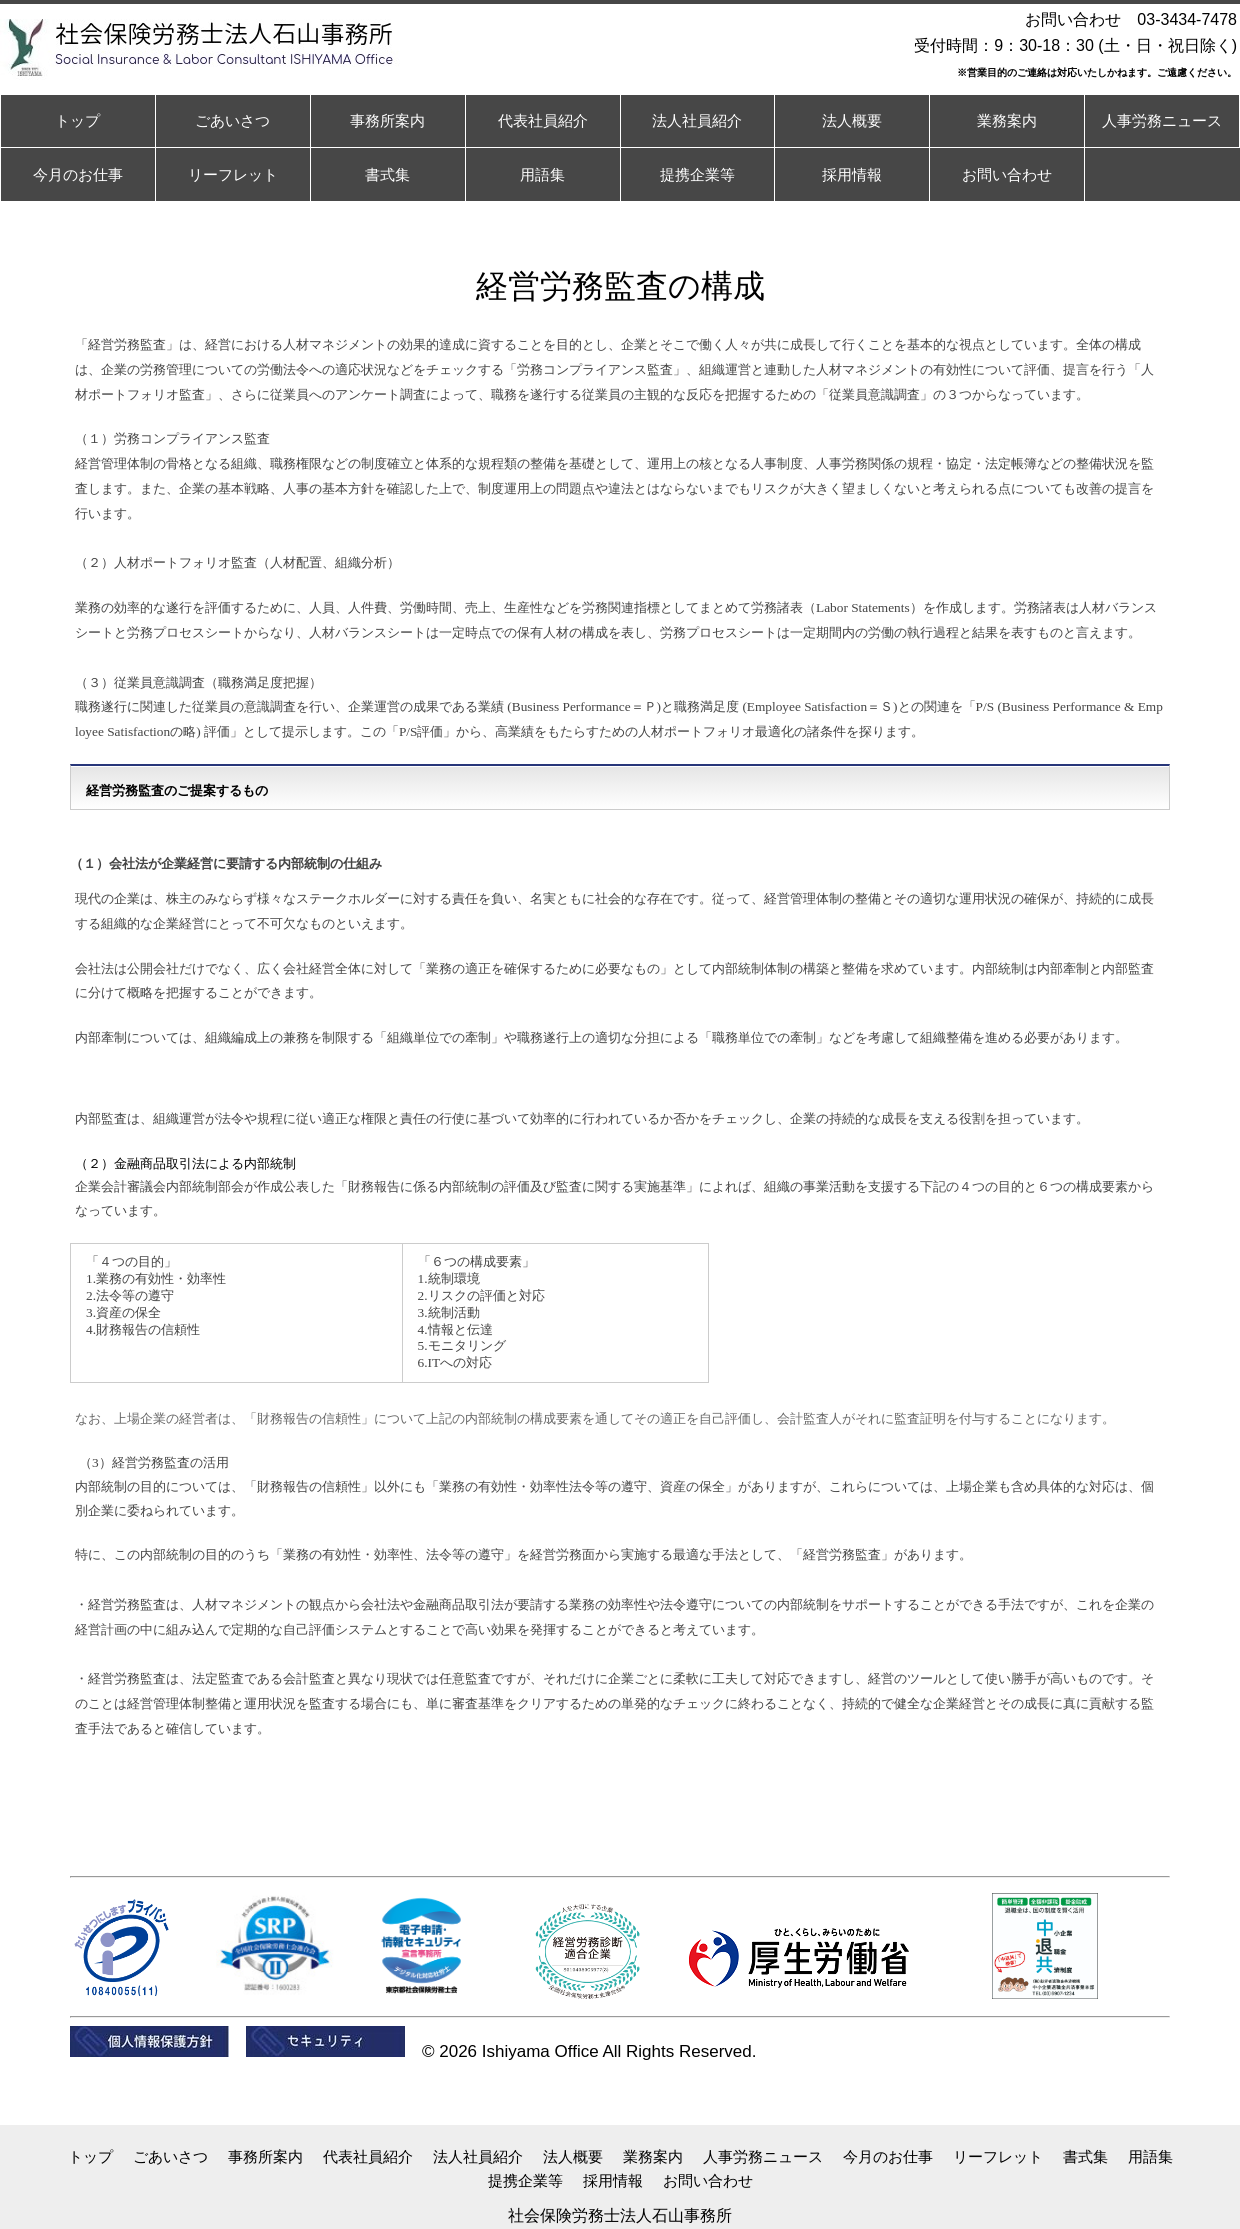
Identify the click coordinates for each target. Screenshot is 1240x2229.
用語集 (1150, 2156)
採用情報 (613, 2180)
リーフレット (998, 2156)
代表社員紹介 (368, 2156)
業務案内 (653, 2156)
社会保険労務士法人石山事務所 (620, 2215)
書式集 (1085, 2156)
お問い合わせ (708, 2180)
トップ (90, 2156)
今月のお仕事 (888, 2156)
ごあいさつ (170, 2156)
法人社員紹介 (478, 2156)
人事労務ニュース (763, 2156)
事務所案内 (265, 2156)
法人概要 (573, 2156)
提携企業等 (525, 2180)
